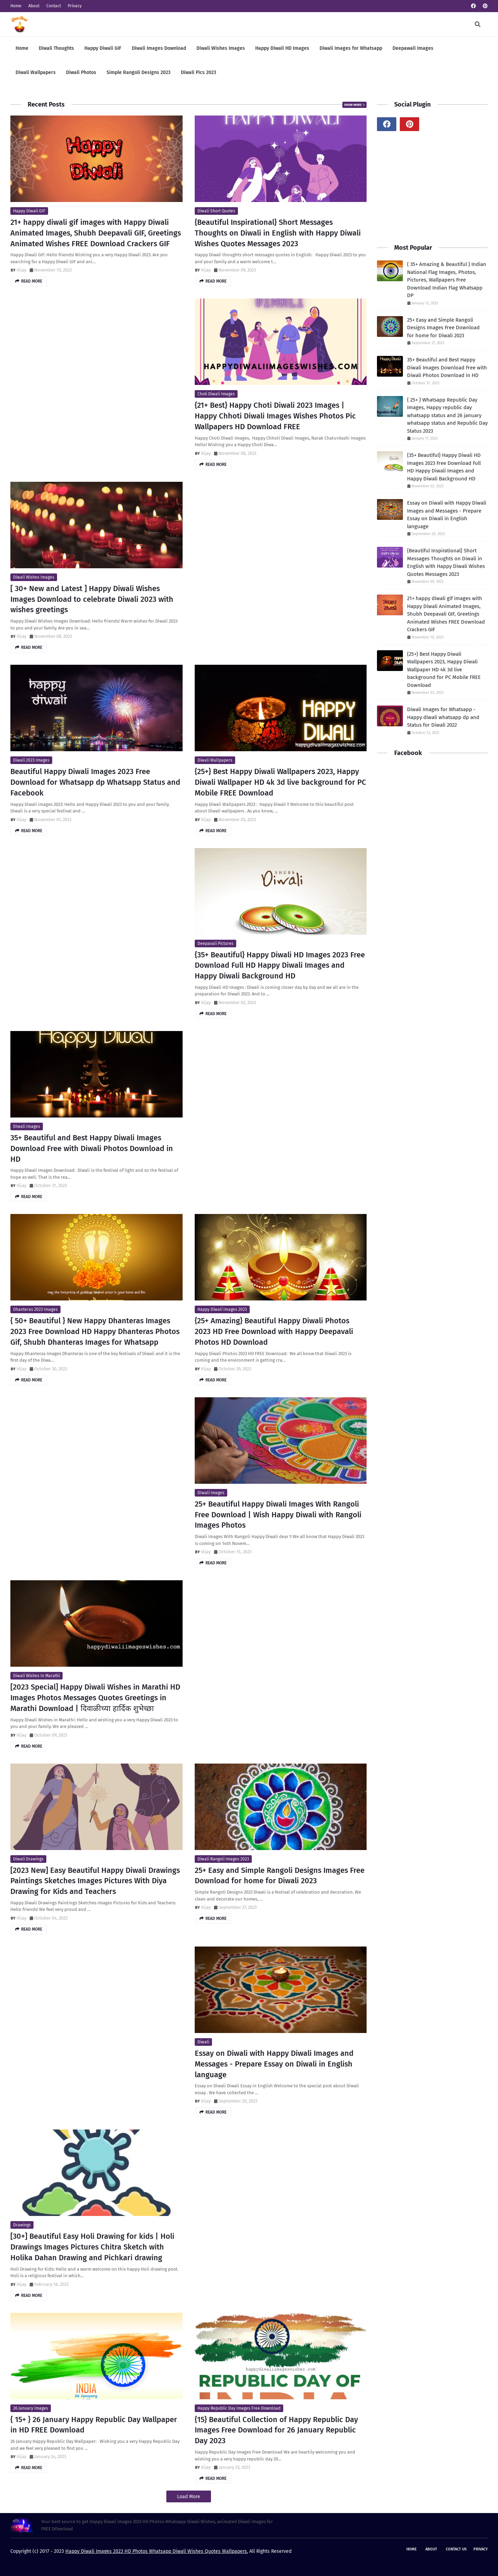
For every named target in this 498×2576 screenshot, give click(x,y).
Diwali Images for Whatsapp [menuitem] (351, 48)
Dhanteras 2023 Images (35, 1309)
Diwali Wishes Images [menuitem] (220, 48)
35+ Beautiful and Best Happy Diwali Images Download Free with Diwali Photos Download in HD (91, 1148)
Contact (53, 5)
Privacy (75, 5)
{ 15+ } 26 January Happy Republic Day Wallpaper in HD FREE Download (93, 2425)
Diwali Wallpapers (214, 760)
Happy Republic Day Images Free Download (238, 2408)
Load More (188, 2497)
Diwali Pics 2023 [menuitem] (198, 72)
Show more (353, 105)
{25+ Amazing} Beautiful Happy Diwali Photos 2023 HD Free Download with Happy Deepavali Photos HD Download (274, 1331)
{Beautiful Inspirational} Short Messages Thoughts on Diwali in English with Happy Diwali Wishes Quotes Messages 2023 (278, 233)
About (33, 5)
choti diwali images (216, 394)
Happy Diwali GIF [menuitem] (102, 48)
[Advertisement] (96, 346)
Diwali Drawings (28, 1859)
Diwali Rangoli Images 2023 (223, 1859)
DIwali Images (26, 1126)
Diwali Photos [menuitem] (81, 72)
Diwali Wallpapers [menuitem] (36, 72)
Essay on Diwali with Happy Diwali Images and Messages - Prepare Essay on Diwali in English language (274, 2064)
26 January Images (30, 2408)
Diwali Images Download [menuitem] (159, 48)
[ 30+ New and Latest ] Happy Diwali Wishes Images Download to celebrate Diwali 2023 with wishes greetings (91, 599)
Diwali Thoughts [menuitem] (56, 48)
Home (15, 5)
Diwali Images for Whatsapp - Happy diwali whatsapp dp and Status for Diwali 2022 (443, 717)
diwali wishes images (33, 577)
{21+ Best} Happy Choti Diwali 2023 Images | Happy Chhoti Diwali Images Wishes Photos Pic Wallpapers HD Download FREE (275, 416)
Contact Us (456, 2549)
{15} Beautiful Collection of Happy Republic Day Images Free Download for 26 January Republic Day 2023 (276, 2430)
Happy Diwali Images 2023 (222, 1309)
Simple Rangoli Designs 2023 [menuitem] (138, 72)
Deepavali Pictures (215, 943)
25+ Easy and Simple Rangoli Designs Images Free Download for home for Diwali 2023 (280, 1876)
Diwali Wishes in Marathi (36, 1675)
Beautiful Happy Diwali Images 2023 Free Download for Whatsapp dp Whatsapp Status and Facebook (95, 782)
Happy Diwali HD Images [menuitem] (282, 48)
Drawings (22, 2225)
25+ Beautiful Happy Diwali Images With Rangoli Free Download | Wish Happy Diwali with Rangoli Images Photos (278, 1514)
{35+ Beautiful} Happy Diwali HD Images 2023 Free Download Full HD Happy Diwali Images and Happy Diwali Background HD (280, 965)
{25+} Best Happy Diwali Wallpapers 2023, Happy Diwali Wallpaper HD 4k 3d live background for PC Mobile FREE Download (280, 782)
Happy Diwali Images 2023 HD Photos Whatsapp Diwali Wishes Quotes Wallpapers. (156, 2551)
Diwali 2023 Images (31, 760)
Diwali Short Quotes (216, 211)
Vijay (21, 270)
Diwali (203, 2042)
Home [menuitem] (22, 48)
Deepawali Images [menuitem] (413, 48)
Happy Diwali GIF (29, 211)
